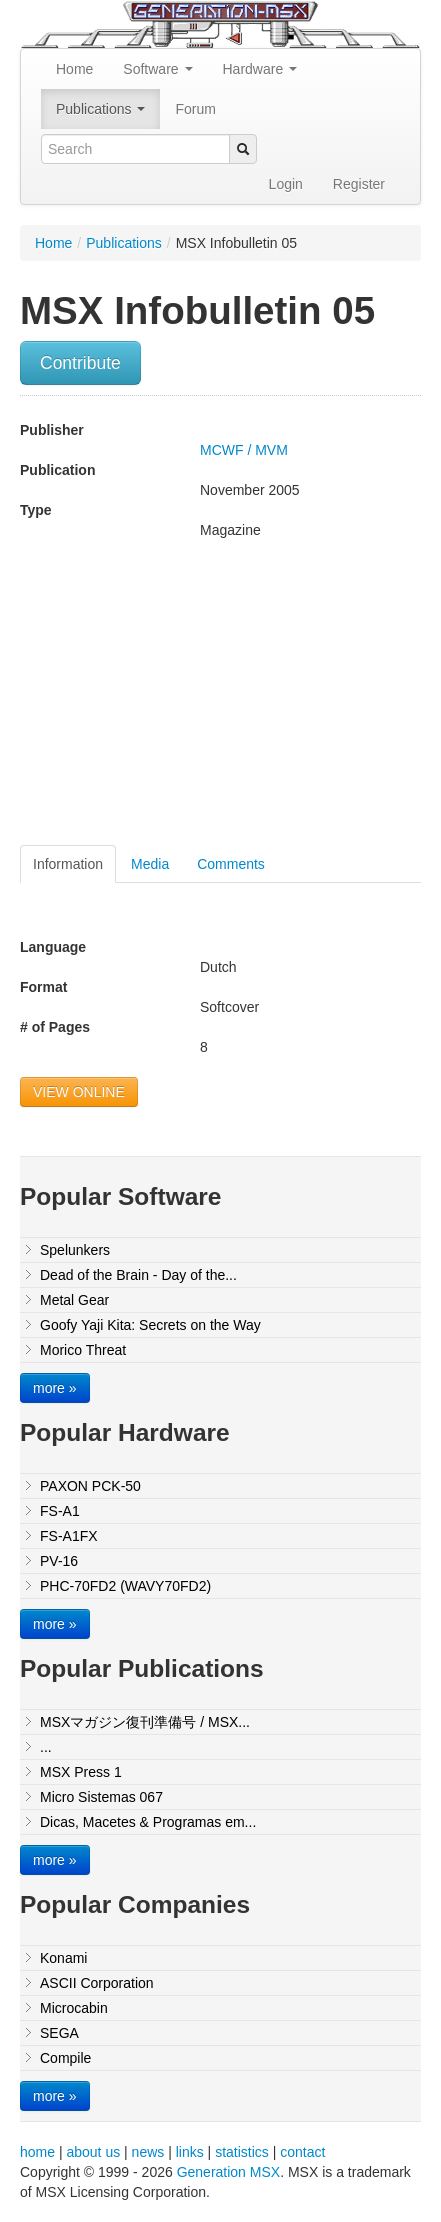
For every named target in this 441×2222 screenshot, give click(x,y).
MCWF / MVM (244, 450)
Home (74, 69)
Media (150, 864)
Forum (195, 109)
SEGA (59, 2033)
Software (157, 69)
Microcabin (74, 2008)
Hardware (260, 69)
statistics (242, 2152)
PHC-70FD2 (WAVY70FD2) (125, 1586)
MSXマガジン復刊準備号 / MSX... (145, 1722)
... (46, 1747)
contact (302, 2152)
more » (55, 1388)
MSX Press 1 (81, 1772)
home (37, 2152)
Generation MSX (229, 2172)
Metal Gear (74, 1300)
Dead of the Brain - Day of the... (138, 1275)
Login (286, 184)
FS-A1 (60, 1511)
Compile (65, 2058)
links (190, 2152)
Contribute (80, 363)
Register (359, 184)
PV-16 (59, 1561)
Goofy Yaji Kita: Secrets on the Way (150, 1325)
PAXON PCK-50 (90, 1486)
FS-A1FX (69, 1536)
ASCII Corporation (97, 1983)
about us (93, 2152)
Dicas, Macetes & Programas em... (148, 1822)
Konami (63, 1958)
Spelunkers (75, 1250)
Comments (231, 864)
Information (68, 864)
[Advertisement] (188, 700)
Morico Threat (83, 1350)
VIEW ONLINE (79, 1092)
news (148, 2152)
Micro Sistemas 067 (101, 1797)
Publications (100, 109)
